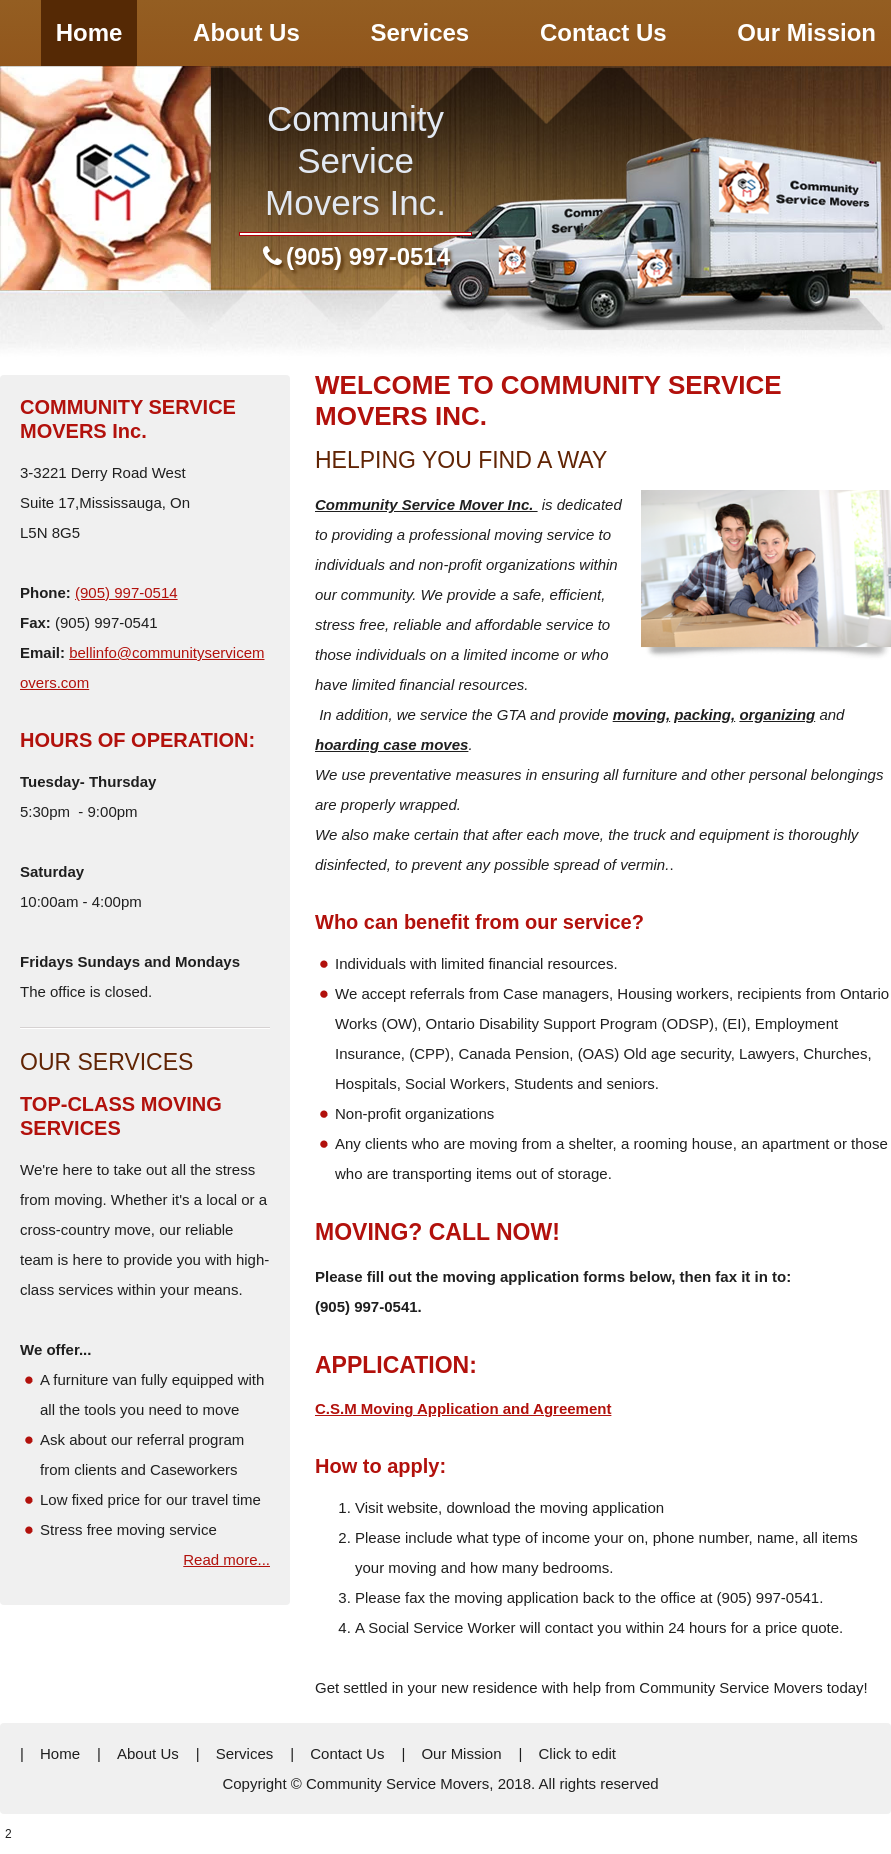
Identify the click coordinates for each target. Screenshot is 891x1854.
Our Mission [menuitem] (461, 1753)
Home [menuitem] (60, 1753)
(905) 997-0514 (368, 256)
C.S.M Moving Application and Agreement (463, 1408)
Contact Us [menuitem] (347, 1753)
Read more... (226, 1559)
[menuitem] (89, 33)
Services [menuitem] (245, 1753)
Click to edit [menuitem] (577, 1753)
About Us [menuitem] (148, 1753)
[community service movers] (105, 178)
